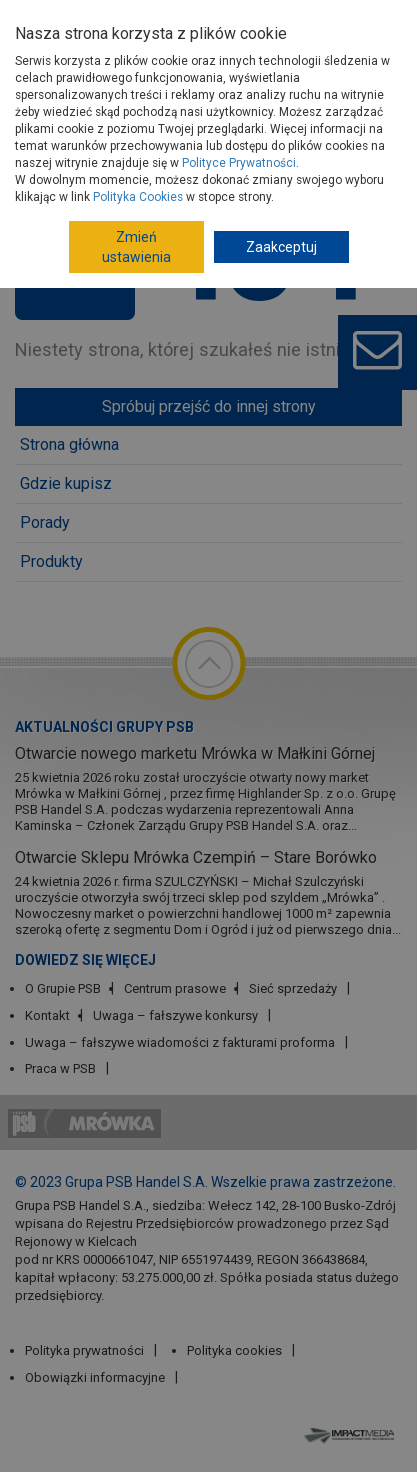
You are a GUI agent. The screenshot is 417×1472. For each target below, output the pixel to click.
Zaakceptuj (281, 247)
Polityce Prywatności (239, 163)
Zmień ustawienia (136, 247)
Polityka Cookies (138, 197)
